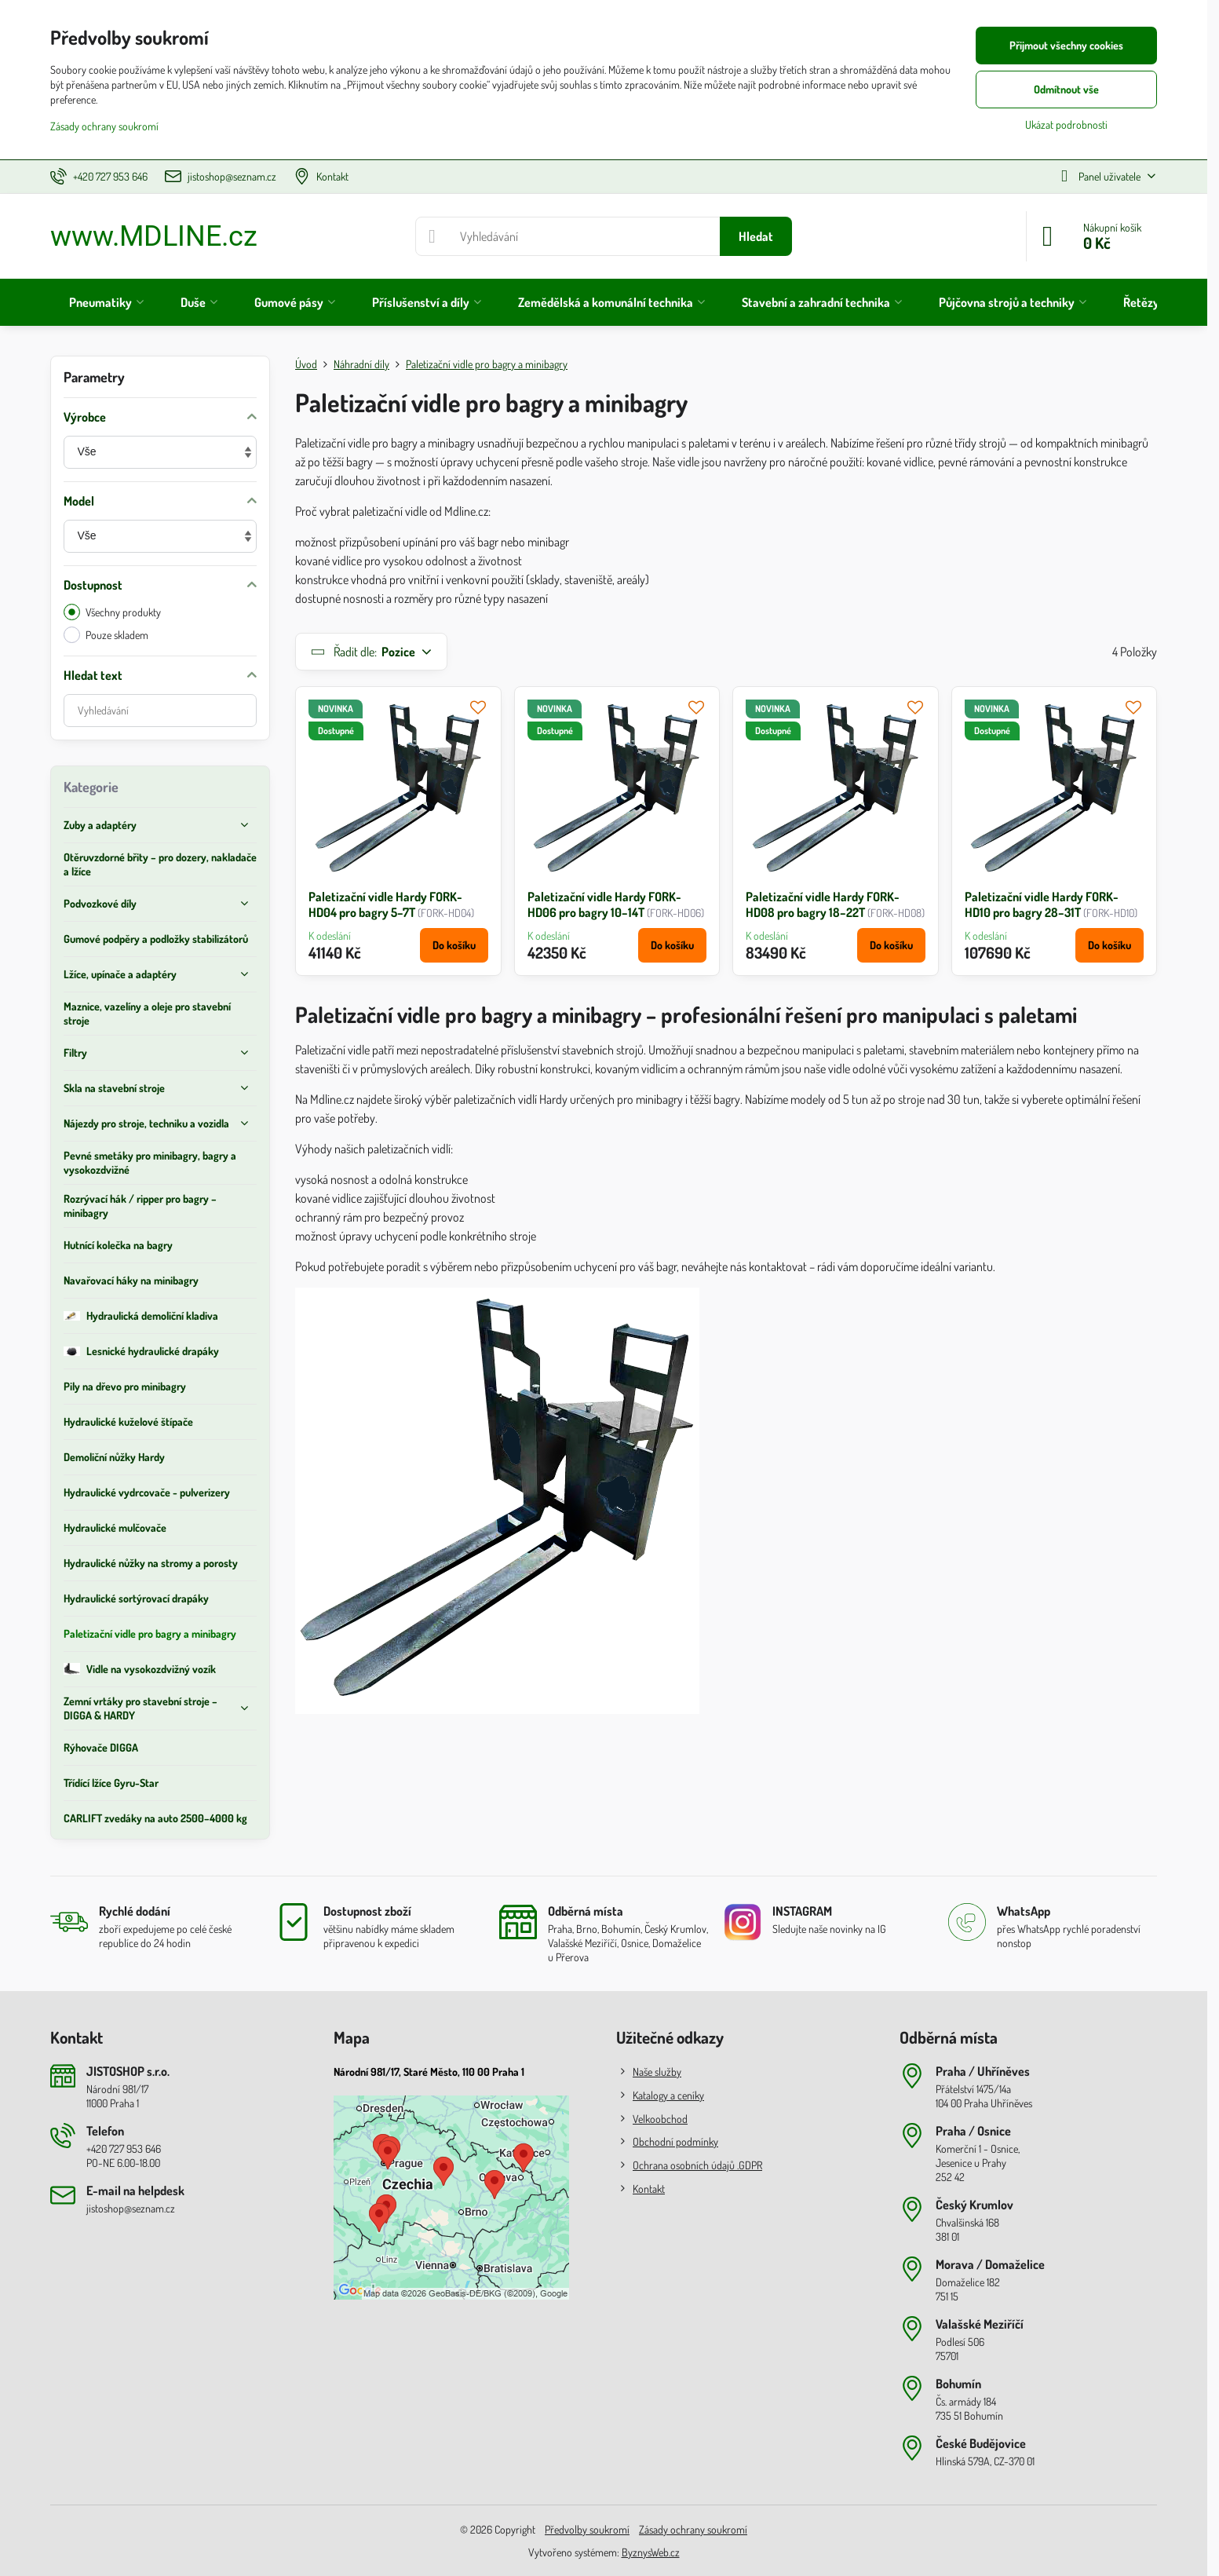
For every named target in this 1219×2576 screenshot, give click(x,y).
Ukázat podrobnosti (1066, 124)
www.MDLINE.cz (153, 236)
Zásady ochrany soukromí (693, 2529)
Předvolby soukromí (587, 2529)
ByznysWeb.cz (651, 2552)
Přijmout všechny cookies (1066, 45)
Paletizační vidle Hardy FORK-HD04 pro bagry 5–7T (385, 904)
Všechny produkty (112, 612)
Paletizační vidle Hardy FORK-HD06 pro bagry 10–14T (604, 904)
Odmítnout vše (1066, 89)
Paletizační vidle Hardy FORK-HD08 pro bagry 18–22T (823, 904)
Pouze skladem (106, 635)
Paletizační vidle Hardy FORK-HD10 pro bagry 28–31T (1042, 904)
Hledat (756, 236)
